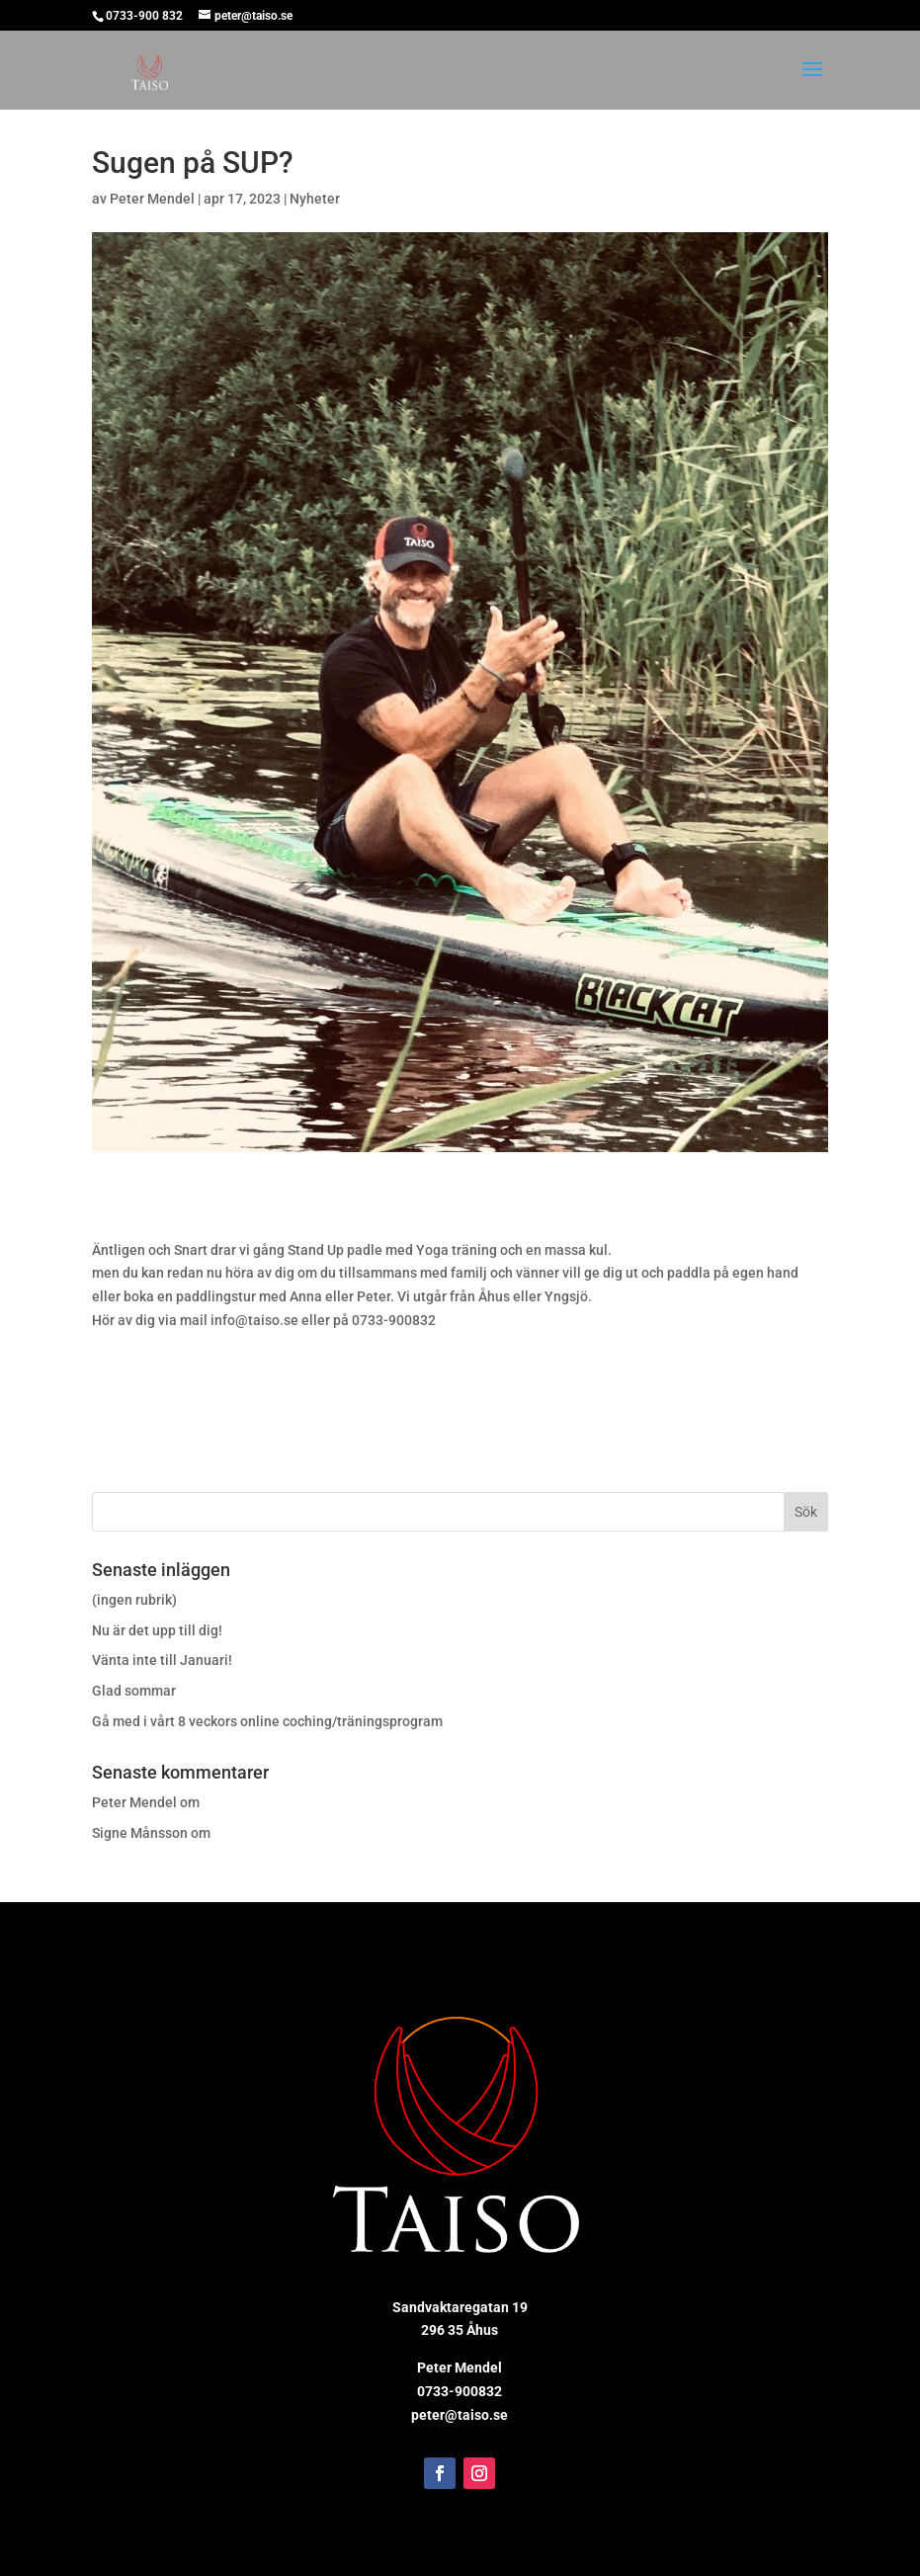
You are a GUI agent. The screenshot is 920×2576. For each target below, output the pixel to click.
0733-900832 (459, 2391)
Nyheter (315, 199)
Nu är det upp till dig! (157, 1630)
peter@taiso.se (459, 2415)
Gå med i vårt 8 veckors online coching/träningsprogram (267, 1721)
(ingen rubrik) (134, 1600)
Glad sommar (134, 1691)
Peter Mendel (152, 199)
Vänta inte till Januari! (162, 1660)
